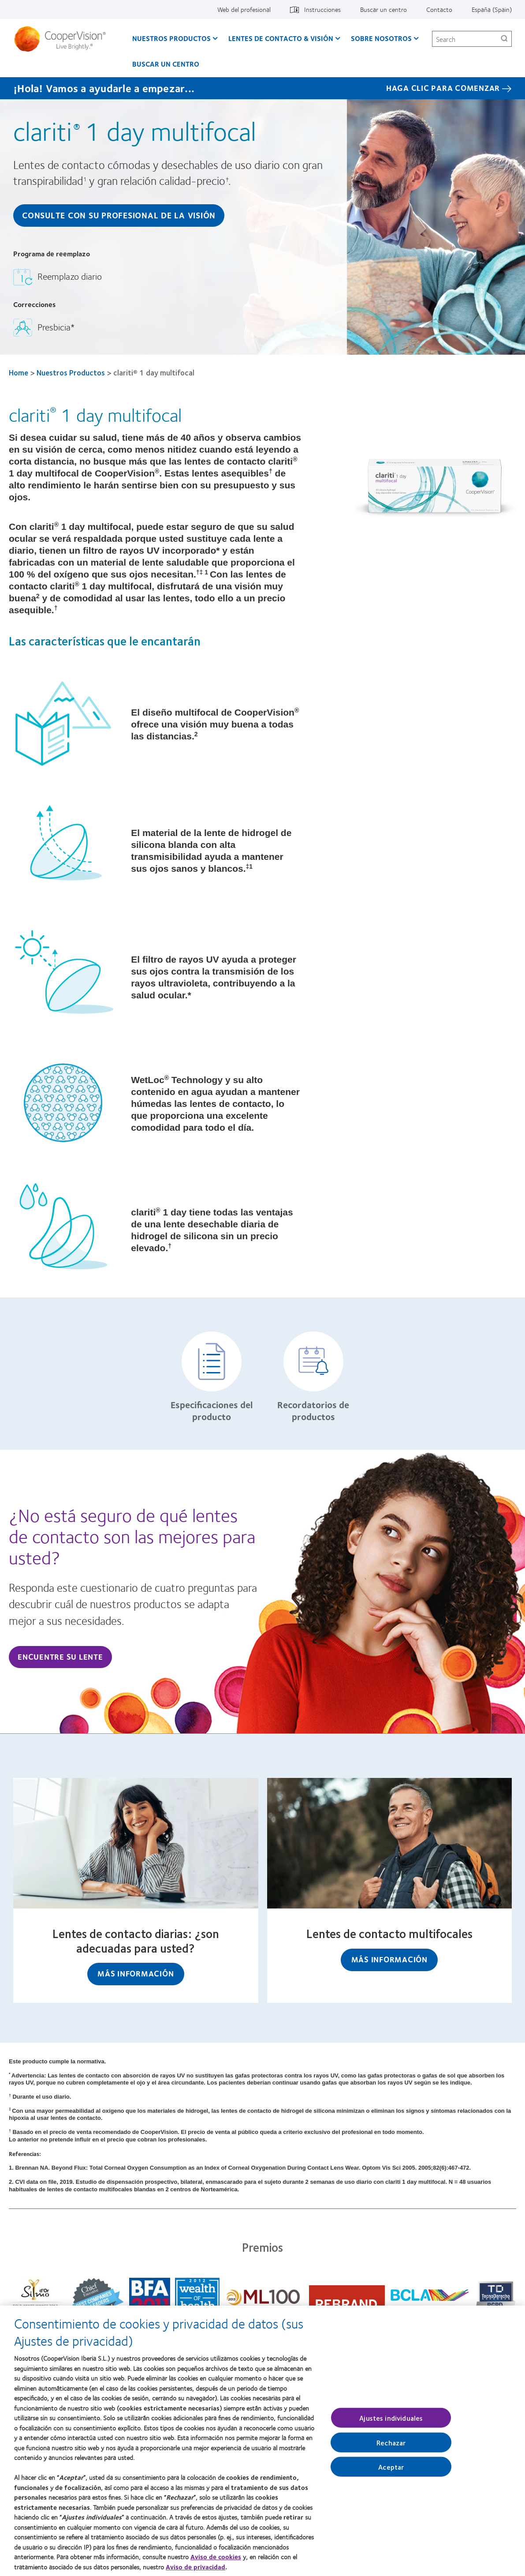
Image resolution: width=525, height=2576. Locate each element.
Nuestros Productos (71, 372)
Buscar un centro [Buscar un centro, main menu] (165, 63)
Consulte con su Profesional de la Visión (119, 214)
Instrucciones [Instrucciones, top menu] (322, 9)
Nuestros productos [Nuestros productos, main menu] (171, 38)
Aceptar (391, 2471)
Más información (135, 1973)
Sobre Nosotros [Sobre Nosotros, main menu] (381, 38)
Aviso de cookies (215, 2561)
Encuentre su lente (60, 1656)
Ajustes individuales (391, 2422)
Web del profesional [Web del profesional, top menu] (244, 9)
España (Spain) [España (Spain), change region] (492, 9)
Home (18, 372)
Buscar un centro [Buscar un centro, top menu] (383, 9)
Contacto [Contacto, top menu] (439, 9)
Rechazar (391, 2446)
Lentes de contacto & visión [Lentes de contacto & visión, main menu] (280, 38)
